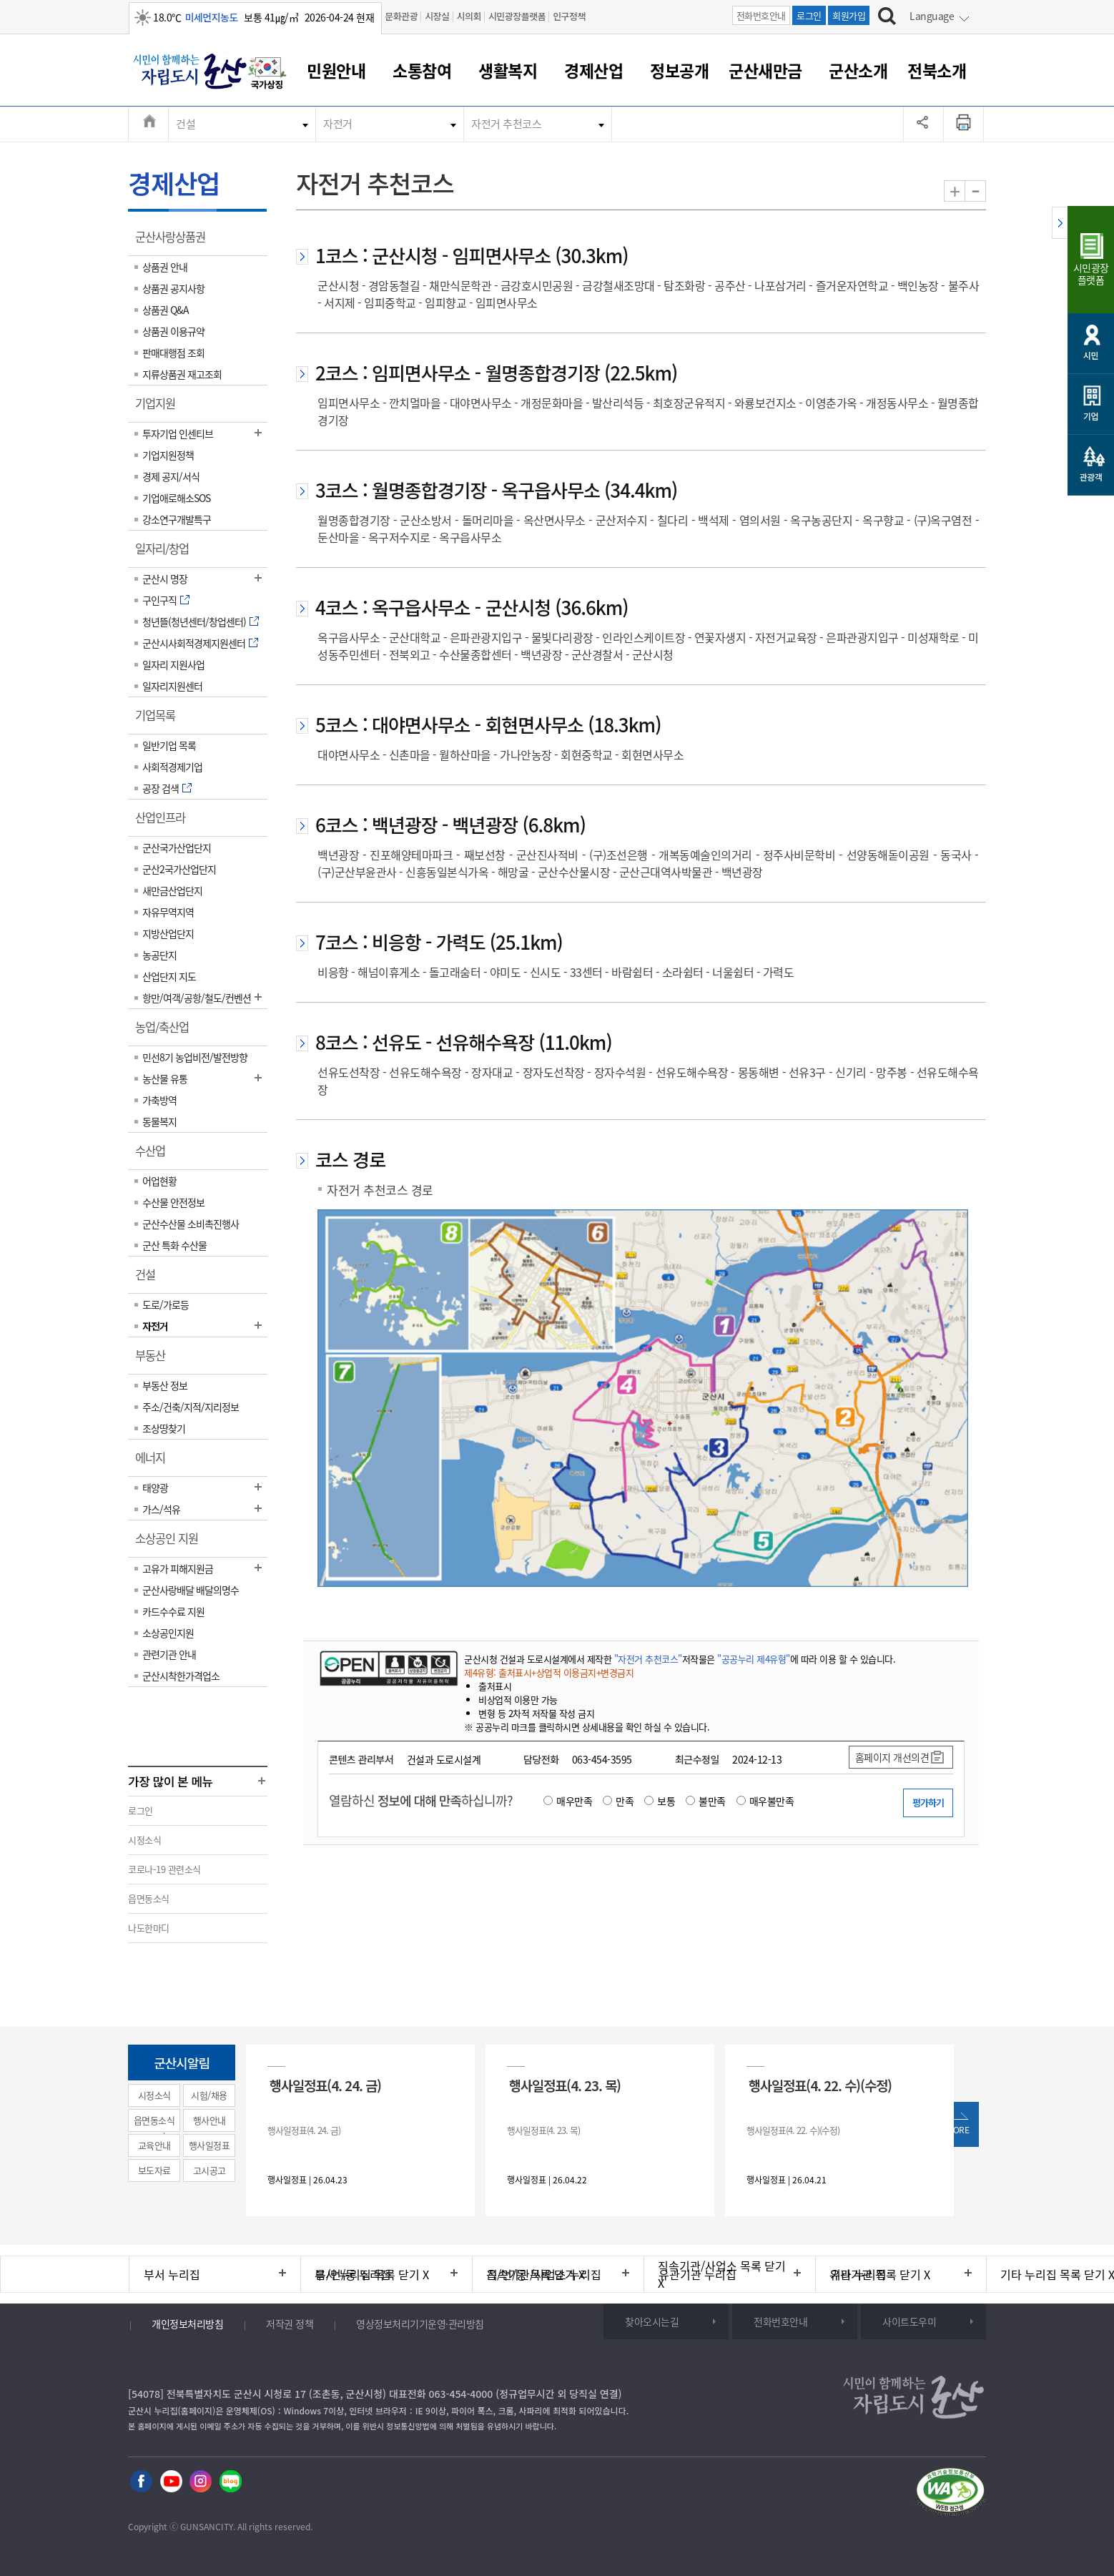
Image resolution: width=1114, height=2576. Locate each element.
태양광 (155, 1487)
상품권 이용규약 (173, 331)
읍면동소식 (148, 1898)
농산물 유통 (164, 1078)
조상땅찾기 (163, 1428)
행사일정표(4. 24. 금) (325, 2085)
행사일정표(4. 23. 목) (565, 2085)
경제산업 (593, 70)
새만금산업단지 (172, 890)
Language (932, 16)
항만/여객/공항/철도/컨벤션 (196, 997)
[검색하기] (887, 17)
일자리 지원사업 (173, 664)
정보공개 (679, 70)
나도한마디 (148, 1928)
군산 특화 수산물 (174, 1245)
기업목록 (159, 720)
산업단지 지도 (169, 976)
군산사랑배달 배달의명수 (190, 1590)
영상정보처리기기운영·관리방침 (420, 2323)
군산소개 (858, 70)
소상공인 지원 (171, 1543)
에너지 (154, 1462)
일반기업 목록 (169, 745)
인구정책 (569, 16)
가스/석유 (161, 1509)
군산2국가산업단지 (179, 869)
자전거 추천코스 (506, 124)
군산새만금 (765, 70)
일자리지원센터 (172, 686)
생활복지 (507, 70)
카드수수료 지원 (173, 1611)
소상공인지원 (168, 1633)
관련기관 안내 (169, 1654)
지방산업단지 (168, 933)
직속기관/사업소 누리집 (544, 2274)
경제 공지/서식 (170, 476)
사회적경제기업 (172, 766)
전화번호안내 (761, 15)
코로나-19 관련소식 (164, 1869)
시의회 (469, 16)
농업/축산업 (166, 1032)
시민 (1090, 355)
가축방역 (159, 1100)
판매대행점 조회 (173, 352)
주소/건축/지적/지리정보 (190, 1407)
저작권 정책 (289, 2323)
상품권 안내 (164, 267)
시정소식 (144, 1840)
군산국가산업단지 (176, 847)
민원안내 (336, 70)
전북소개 (936, 70)
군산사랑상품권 (175, 241)
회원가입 (848, 15)
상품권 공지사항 (173, 288)
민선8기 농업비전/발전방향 (194, 1057)
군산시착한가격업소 (181, 1675)
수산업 (154, 1155)
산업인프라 (164, 822)
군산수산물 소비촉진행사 (190, 1223)
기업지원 (159, 408)
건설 (185, 124)
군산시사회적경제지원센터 (193, 643)
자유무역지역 (168, 912)
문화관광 (401, 16)
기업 (1090, 416)
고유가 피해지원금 (177, 1568)
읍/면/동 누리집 (353, 2274)
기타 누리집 (858, 2274)
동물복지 (159, 1121)
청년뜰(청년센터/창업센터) (194, 621)
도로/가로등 (165, 1304)
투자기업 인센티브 (177, 433)
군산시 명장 (164, 578)
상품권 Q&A (165, 310)
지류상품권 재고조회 (182, 374)
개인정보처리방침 (187, 2323)
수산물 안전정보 (173, 1202)
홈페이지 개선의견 (892, 1757)
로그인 (809, 15)
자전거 (338, 124)
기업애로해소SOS (176, 498)
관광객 (1091, 477)
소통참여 (422, 70)
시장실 (437, 16)
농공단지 (159, 955)
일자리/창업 (166, 553)
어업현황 (159, 1181)
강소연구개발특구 (176, 519)
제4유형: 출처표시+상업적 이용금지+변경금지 (549, 1672)
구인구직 (159, 600)
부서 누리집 (172, 2274)
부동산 (154, 1360)
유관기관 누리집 (697, 2274)
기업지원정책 (168, 455)
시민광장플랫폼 (517, 16)
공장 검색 (160, 788)
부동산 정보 (164, 1385)
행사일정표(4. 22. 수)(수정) (820, 2085)
